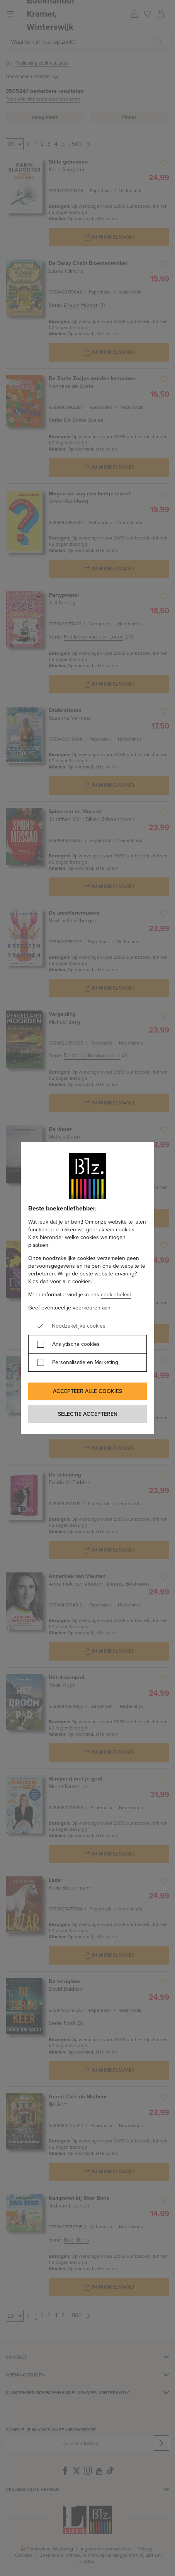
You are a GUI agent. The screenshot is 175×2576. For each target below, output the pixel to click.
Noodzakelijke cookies (78, 1326)
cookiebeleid (116, 1295)
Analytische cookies (76, 1344)
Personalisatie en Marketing (85, 1362)
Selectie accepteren (87, 1414)
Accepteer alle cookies (87, 1391)
